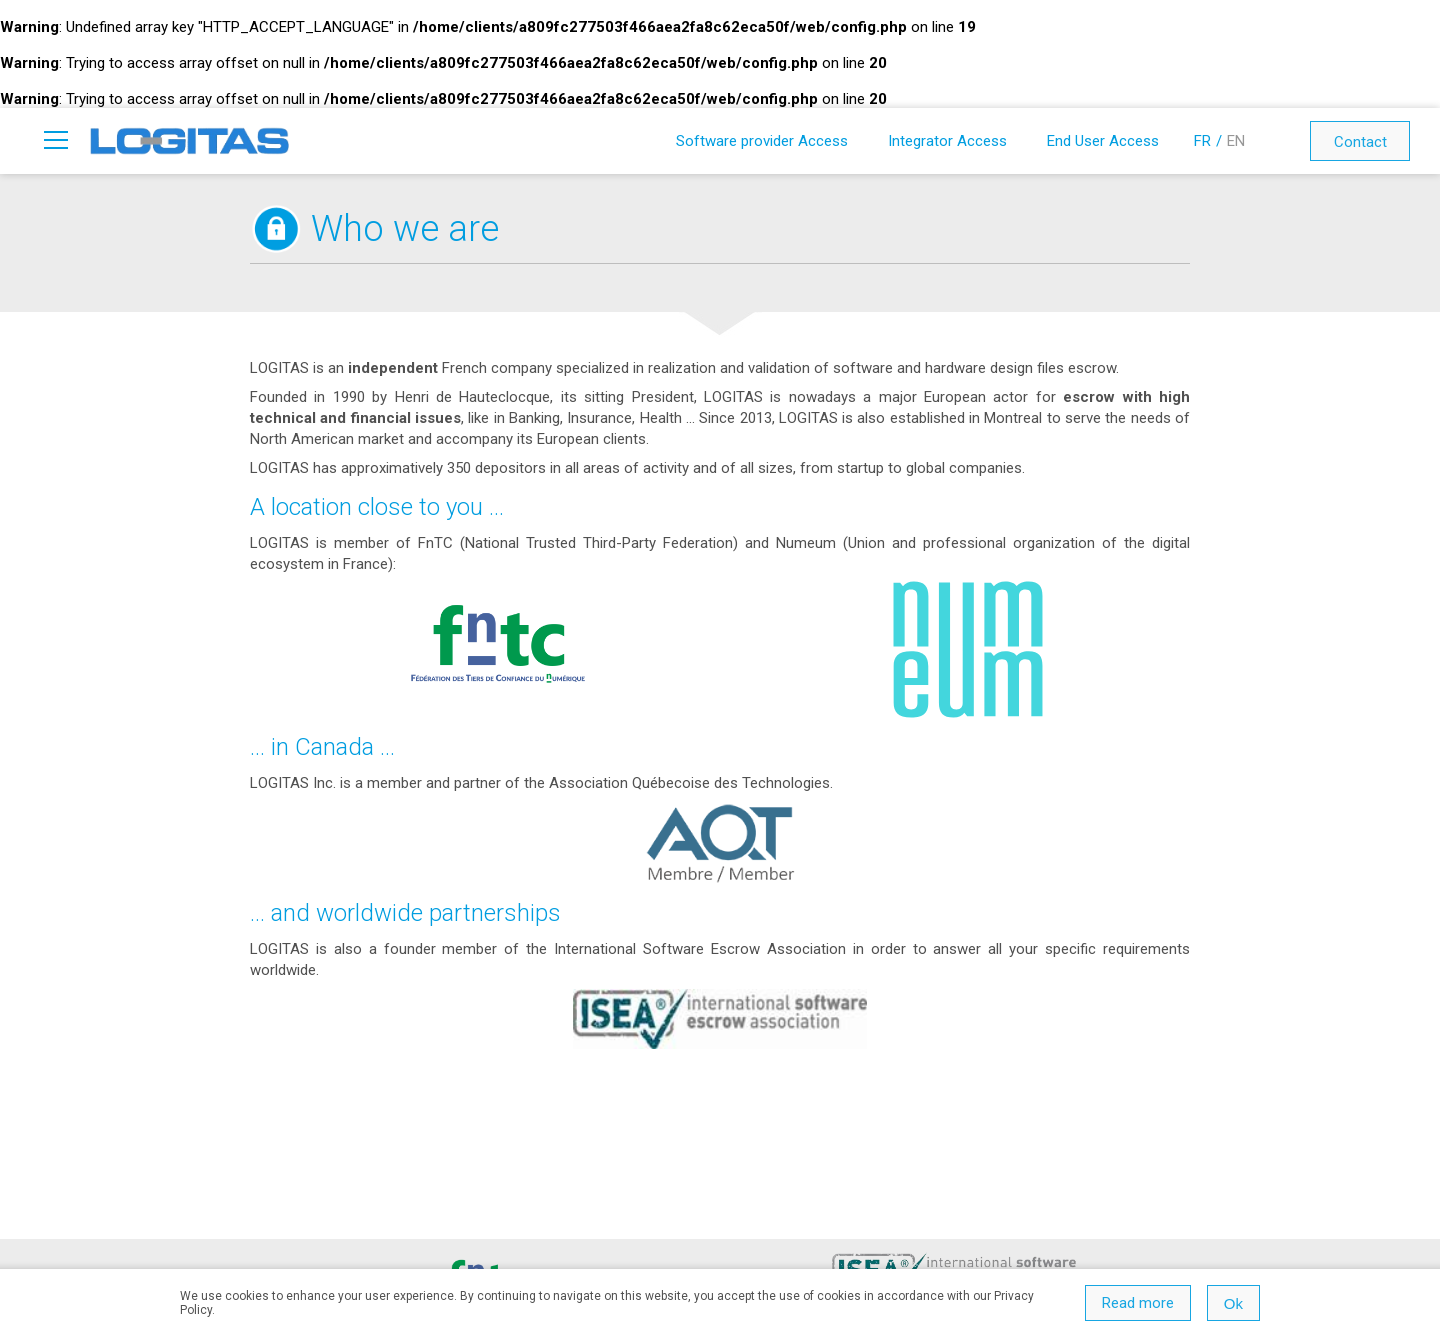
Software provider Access (762, 141)
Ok (1233, 1303)
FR (1202, 141)
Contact (1360, 142)
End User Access (1103, 141)
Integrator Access (947, 141)
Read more (1138, 1303)
